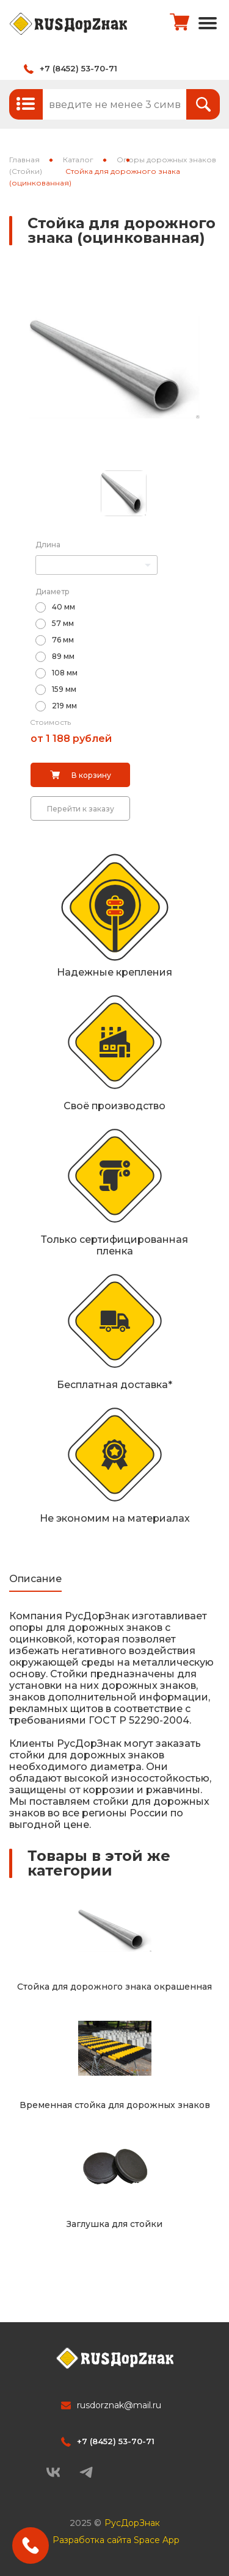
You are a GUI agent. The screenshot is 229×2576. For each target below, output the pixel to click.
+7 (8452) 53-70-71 (78, 68)
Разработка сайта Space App (116, 2540)
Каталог (78, 159)
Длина (47, 544)
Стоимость (50, 722)
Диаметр (52, 591)
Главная (24, 159)
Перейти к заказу (80, 808)
